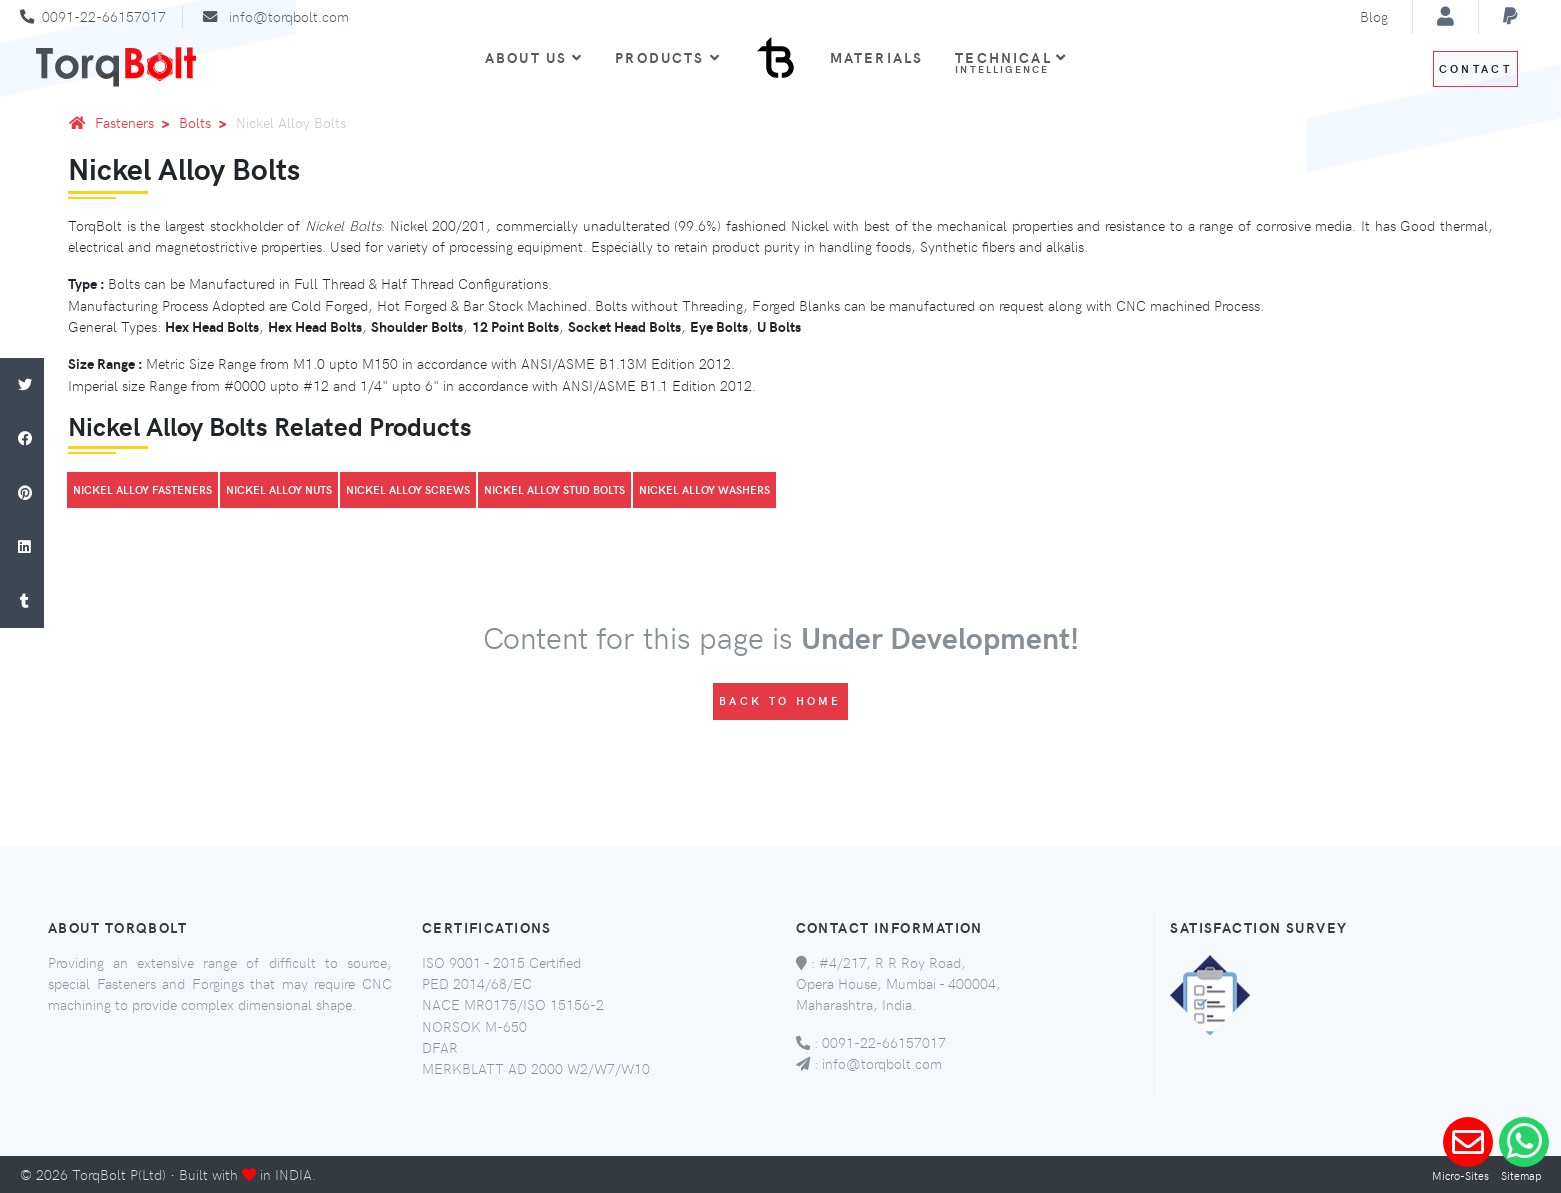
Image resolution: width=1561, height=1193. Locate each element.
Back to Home (780, 700)
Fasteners (136, 122)
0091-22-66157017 (104, 16)
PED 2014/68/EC (477, 983)
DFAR (440, 1047)
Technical (1011, 62)
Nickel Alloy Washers (704, 489)
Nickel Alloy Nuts (279, 489)
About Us (534, 57)
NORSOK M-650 (474, 1026)
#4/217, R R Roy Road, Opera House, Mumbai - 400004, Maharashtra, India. (898, 983)
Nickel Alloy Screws (408, 489)
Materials (876, 57)
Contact (1475, 68)
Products (667, 57)
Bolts (206, 122)
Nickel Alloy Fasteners (142, 489)
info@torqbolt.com (289, 16)
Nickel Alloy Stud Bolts (554, 489)
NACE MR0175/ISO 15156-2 (513, 1004)
